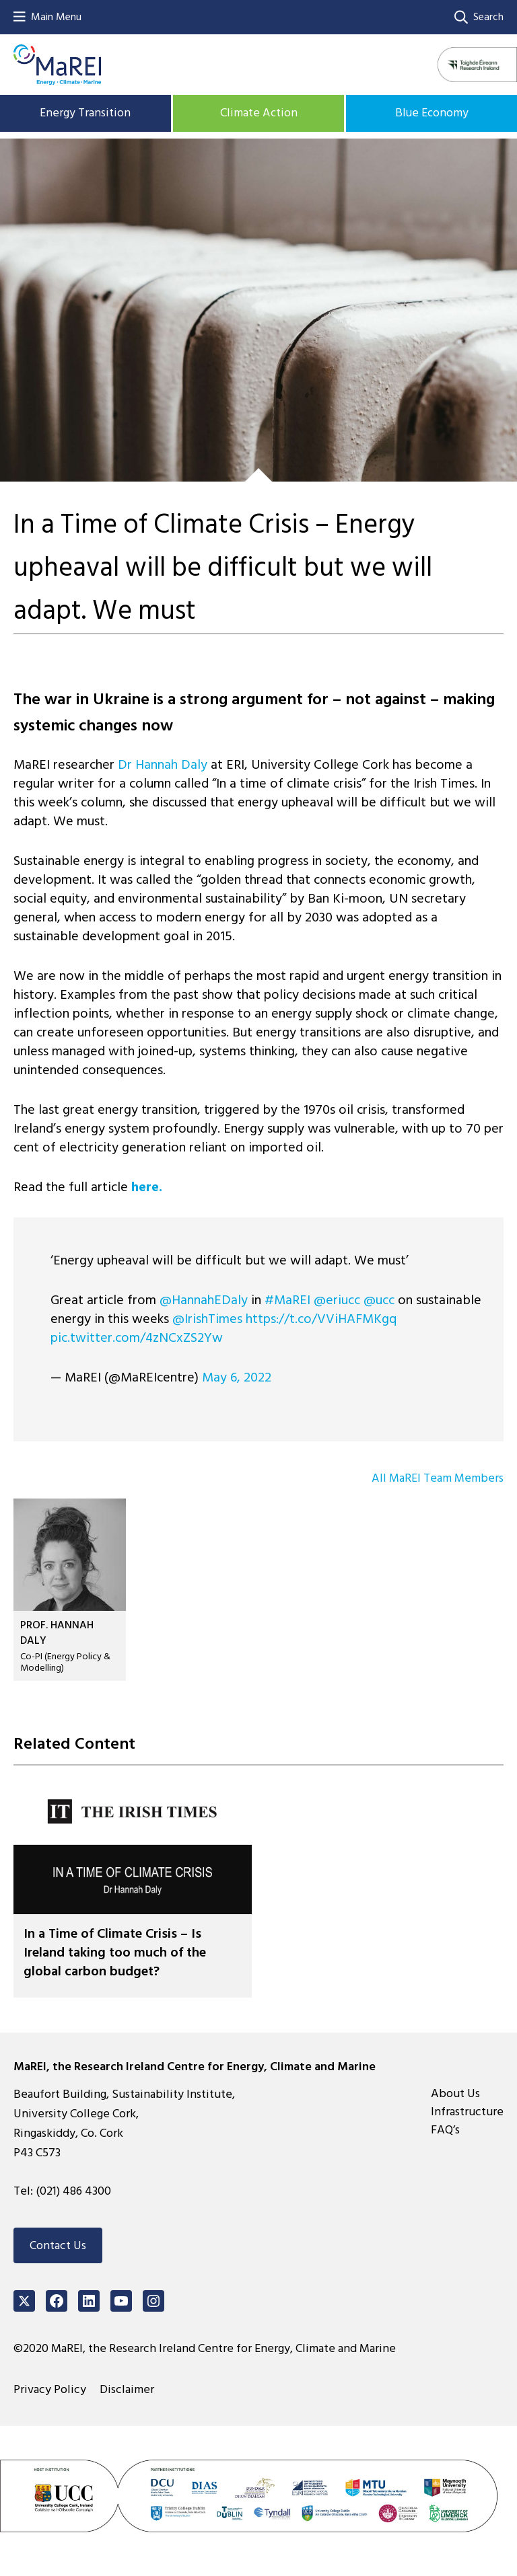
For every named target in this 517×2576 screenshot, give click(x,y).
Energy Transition (85, 112)
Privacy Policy (49, 2389)
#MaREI (287, 1300)
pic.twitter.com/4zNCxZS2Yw (136, 1338)
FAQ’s (445, 2129)
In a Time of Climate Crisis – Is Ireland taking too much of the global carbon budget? (115, 1952)
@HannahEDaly (204, 1300)
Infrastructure (467, 2111)
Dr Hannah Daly (162, 764)
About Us (455, 2093)
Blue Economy (431, 112)
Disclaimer (127, 2389)
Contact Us (58, 2245)
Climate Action (258, 112)
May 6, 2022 (236, 1377)
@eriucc (337, 1300)
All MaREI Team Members (438, 1478)
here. (146, 1187)
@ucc (379, 1300)
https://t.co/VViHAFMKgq (321, 1319)
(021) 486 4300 (73, 2191)
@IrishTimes (207, 1319)
